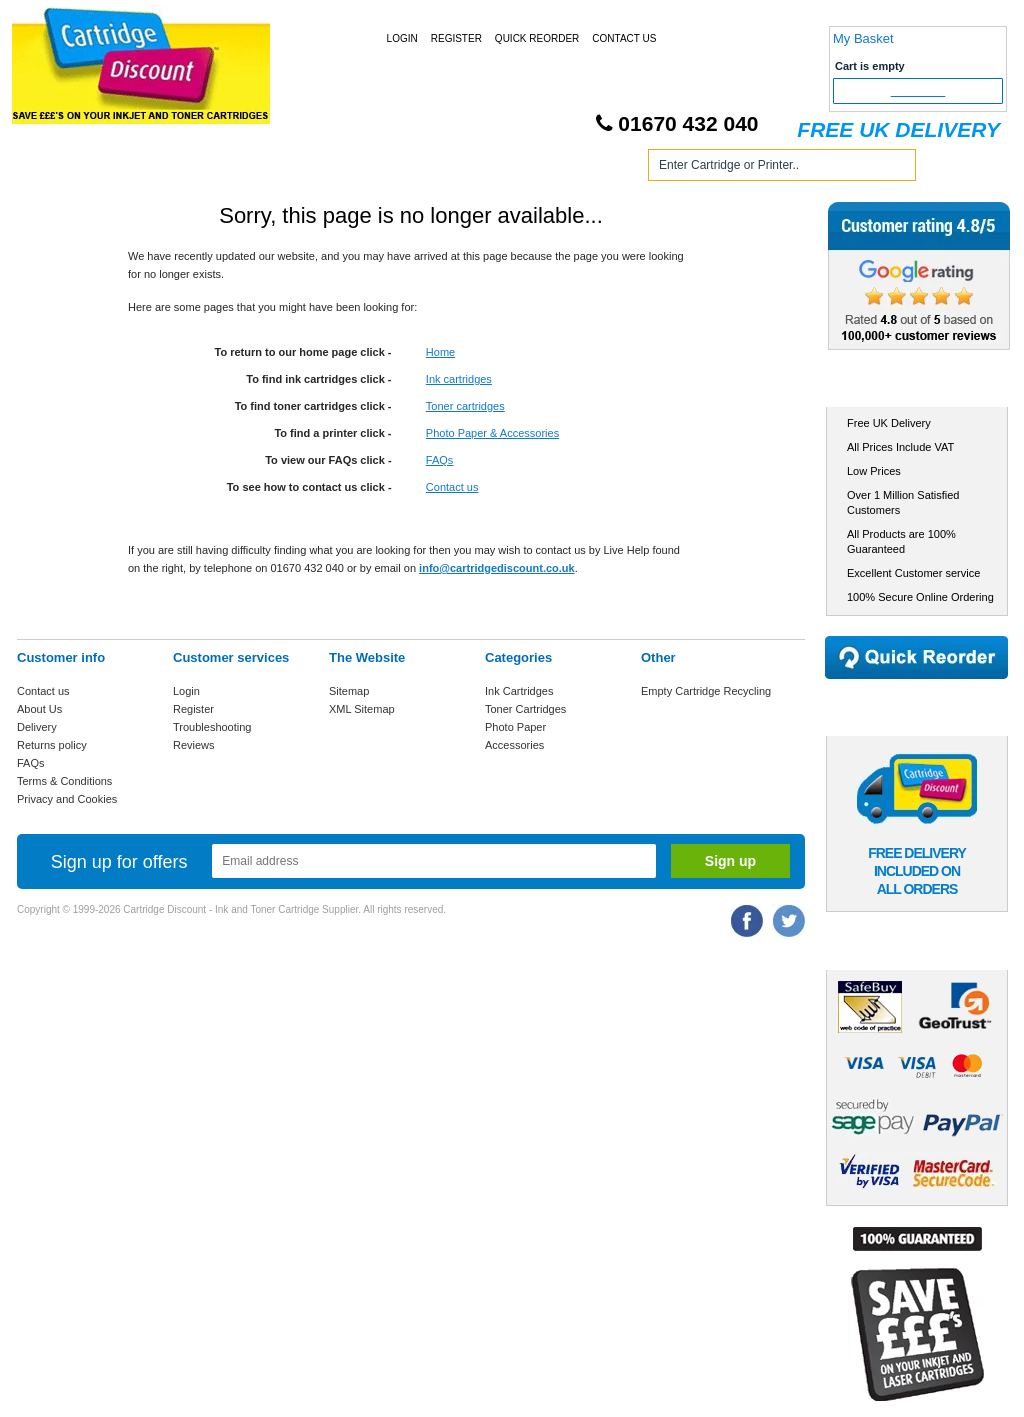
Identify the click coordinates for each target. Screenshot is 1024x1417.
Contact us (452, 487)
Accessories (514, 745)
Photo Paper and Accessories (515, 168)
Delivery (37, 727)
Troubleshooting (212, 727)
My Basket (863, 38)
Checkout (918, 91)
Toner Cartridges (320, 168)
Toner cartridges (465, 406)
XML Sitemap (362, 709)
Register (456, 38)
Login (402, 38)
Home (56, 168)
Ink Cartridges (170, 168)
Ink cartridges (459, 379)
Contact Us (624, 38)
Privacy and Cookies (67, 799)
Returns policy (52, 745)
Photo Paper (515, 727)
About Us (39, 709)
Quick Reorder (537, 38)
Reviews (194, 745)
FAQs (440, 460)
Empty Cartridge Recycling (706, 691)
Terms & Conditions (64, 781)
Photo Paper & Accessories (492, 433)
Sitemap (349, 691)
